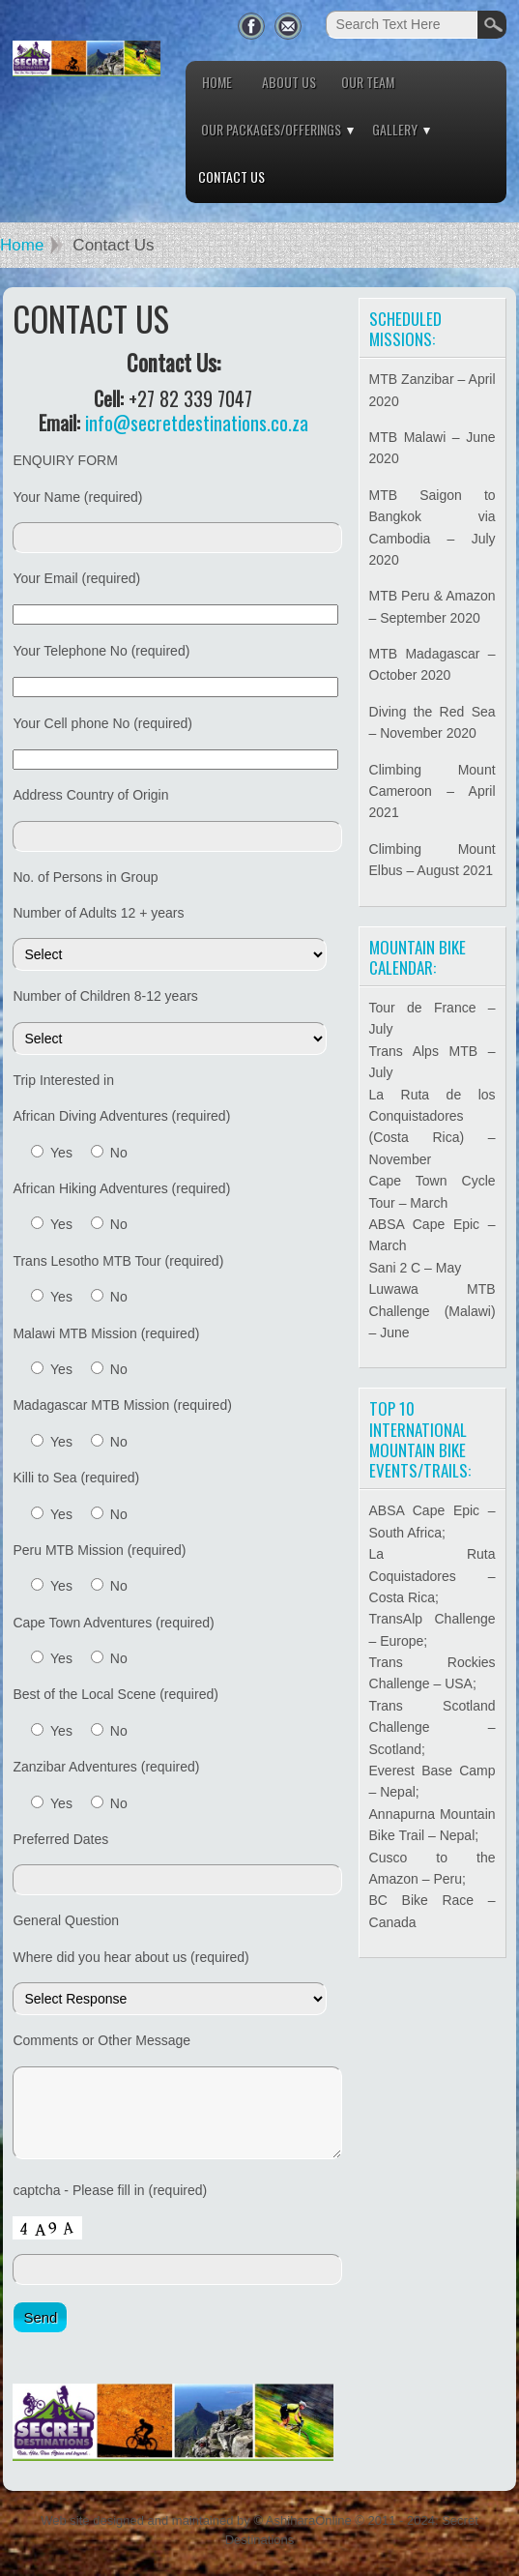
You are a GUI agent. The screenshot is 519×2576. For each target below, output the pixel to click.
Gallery (395, 129)
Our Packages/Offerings (271, 129)
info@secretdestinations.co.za (196, 422)
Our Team (367, 82)
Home (217, 82)
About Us (289, 82)
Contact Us (231, 176)
